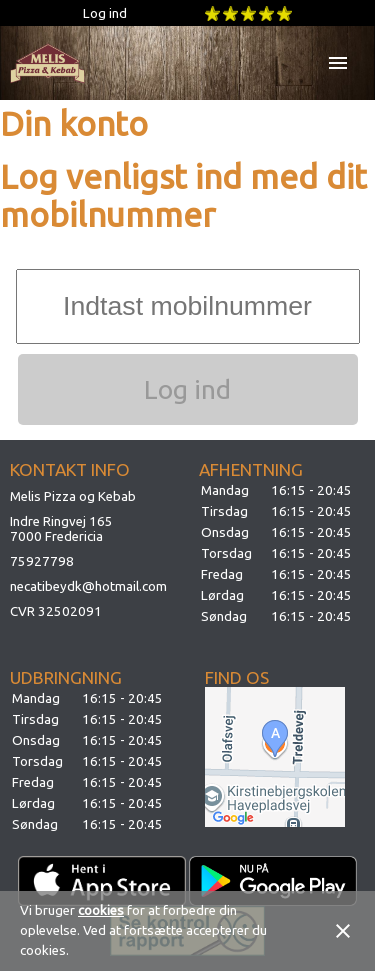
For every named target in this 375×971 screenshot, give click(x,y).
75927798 (42, 561)
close (343, 931)
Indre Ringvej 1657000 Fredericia (61, 529)
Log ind (105, 13)
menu (338, 63)
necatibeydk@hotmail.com (88, 586)
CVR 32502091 (56, 611)
